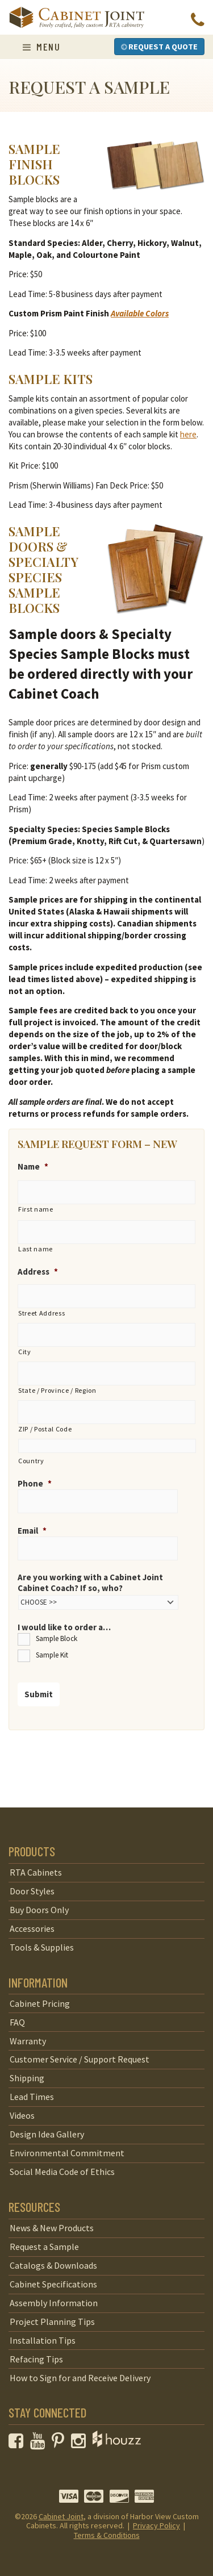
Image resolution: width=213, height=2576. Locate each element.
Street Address (41, 1313)
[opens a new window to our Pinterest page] (60, 2443)
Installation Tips (43, 2340)
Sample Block (56, 1638)
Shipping (27, 2078)
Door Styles (32, 1891)
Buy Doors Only (39, 1909)
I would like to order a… (64, 1627)
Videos (22, 2115)
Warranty (28, 2041)
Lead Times (32, 2096)
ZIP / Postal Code (45, 1429)
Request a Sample (44, 2246)
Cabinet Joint (61, 2516)
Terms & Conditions (107, 2535)
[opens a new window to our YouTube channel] (40, 2443)
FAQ (17, 2022)
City (24, 1351)
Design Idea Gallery (47, 2134)
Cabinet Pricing (40, 2003)
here (188, 434)
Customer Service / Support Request (79, 2059)
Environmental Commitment (67, 2153)
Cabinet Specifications (53, 2284)
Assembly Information (54, 2302)
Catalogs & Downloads (53, 2265)
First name (35, 1209)
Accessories (32, 1928)
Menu (41, 46)
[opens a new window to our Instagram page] (81, 2443)
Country (31, 1460)
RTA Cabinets (36, 1872)
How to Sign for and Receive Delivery (80, 2377)
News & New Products (52, 2227)
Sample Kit (52, 1655)
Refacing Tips (36, 2359)
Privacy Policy (156, 2525)
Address (38, 1271)
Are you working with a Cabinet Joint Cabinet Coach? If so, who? (90, 1583)
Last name (35, 1249)
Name (33, 1166)
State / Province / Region (57, 1390)
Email (32, 1530)
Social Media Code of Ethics (62, 2171)
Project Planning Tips (52, 2321)
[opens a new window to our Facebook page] (18, 2443)
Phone (35, 1483)
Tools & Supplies (42, 1947)
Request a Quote (159, 46)
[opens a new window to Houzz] (117, 2443)
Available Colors (140, 313)
